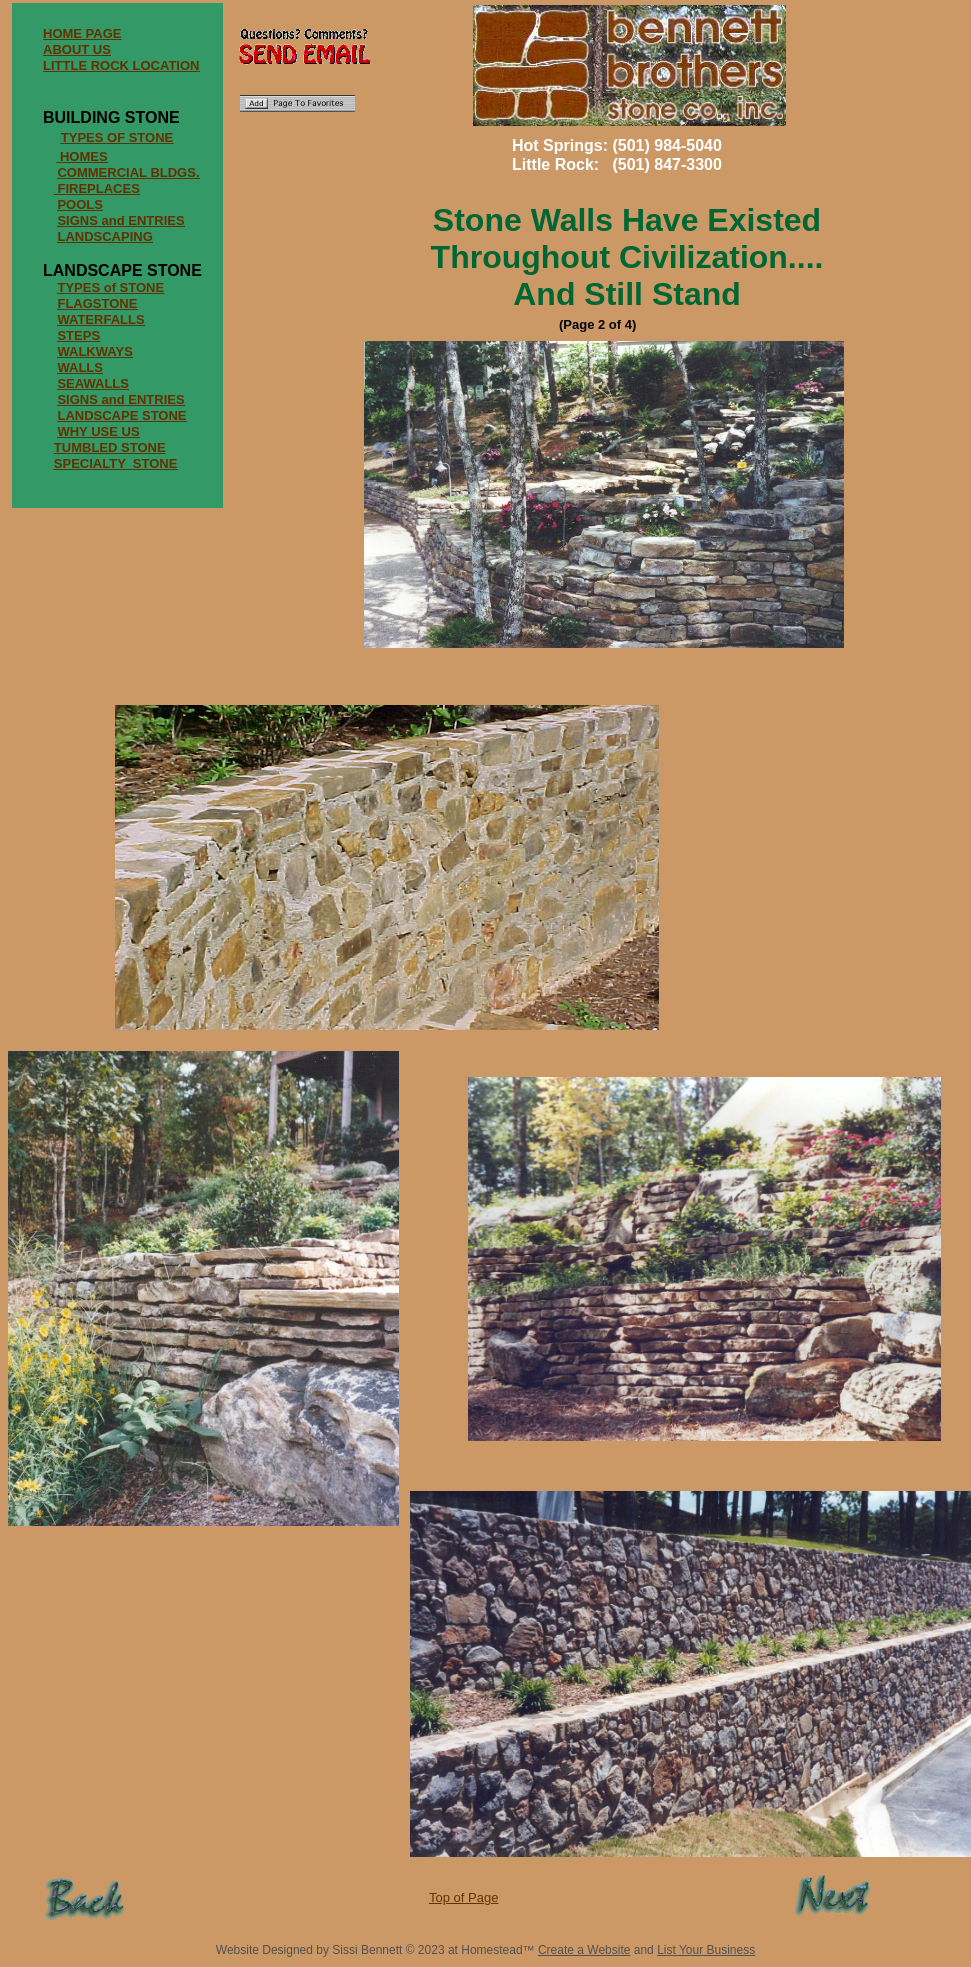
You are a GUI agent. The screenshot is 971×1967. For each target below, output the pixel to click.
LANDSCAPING (104, 236)
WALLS (80, 367)
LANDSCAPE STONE (121, 415)
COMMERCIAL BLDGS (126, 172)
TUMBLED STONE (110, 447)
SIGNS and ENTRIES (120, 220)
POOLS (80, 204)
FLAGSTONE (97, 303)
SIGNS (77, 399)
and (113, 399)
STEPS (78, 335)
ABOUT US (77, 49)
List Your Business (706, 1950)
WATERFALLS (100, 319)
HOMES (84, 156)
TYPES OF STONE (117, 137)
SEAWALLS (93, 383)
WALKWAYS (94, 351)
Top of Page (463, 1897)
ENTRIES (156, 399)
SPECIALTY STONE (116, 463)
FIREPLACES (98, 188)
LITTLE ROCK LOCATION (121, 65)
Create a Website (584, 1950)
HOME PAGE (82, 33)
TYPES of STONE (110, 287)
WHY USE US (98, 431)
